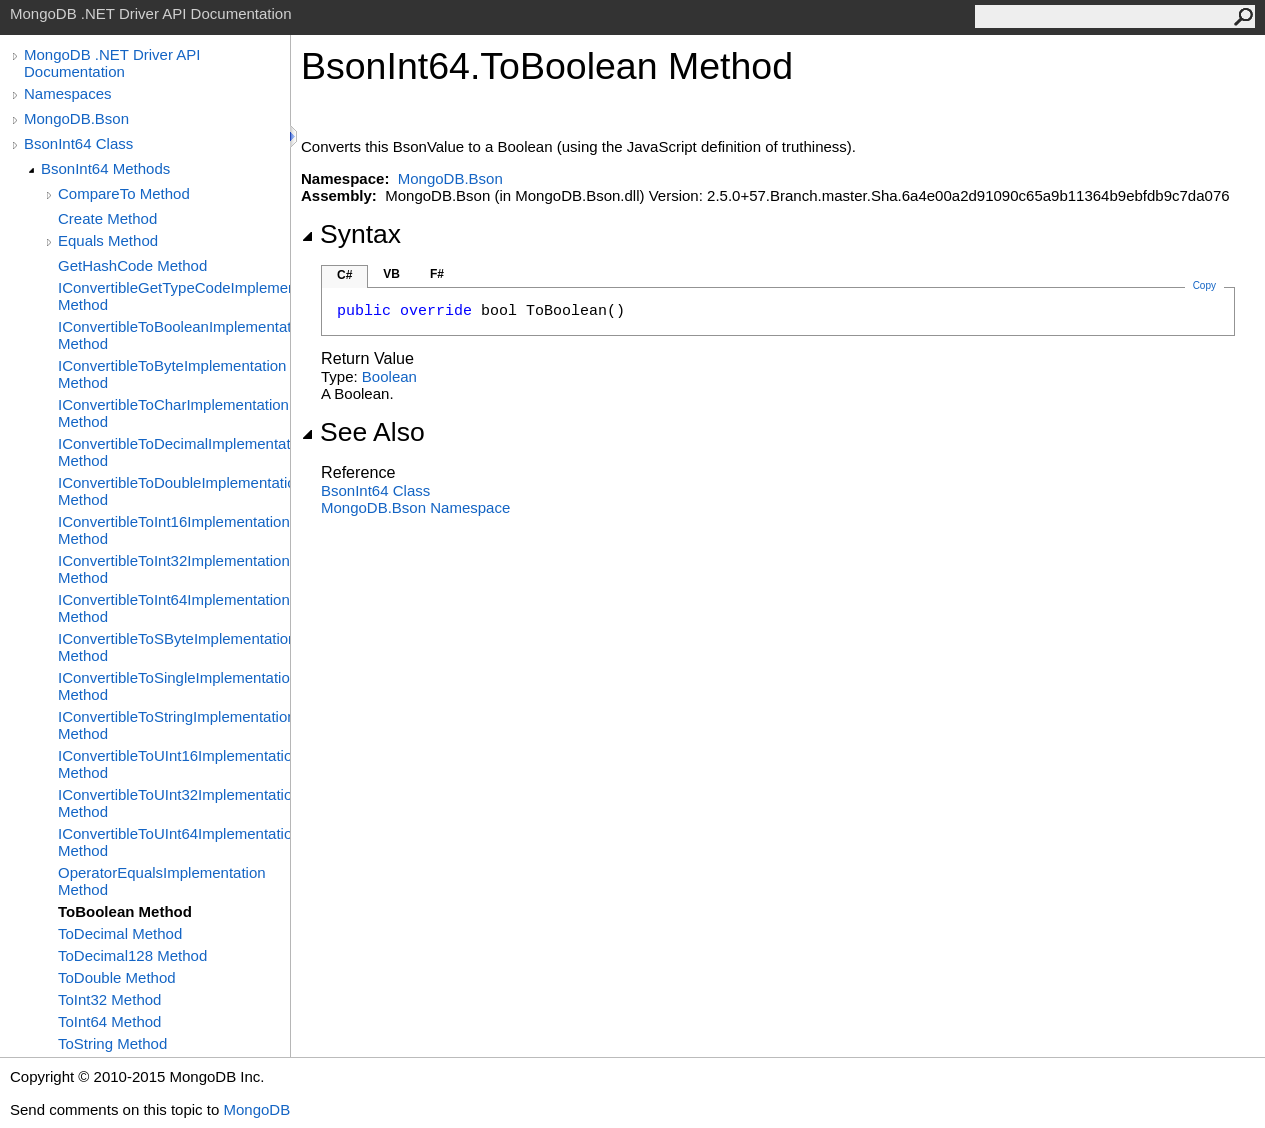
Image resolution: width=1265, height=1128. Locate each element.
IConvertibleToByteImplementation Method (172, 374)
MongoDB (256, 1109)
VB (391, 274)
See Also (363, 432)
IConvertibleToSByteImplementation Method (174, 647)
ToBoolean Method (125, 911)
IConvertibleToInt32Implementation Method (174, 569)
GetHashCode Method (132, 265)
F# (437, 274)
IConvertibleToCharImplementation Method (173, 413)
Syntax (351, 234)
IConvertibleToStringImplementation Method (174, 725)
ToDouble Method (117, 977)
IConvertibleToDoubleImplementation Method (174, 491)
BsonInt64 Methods (105, 168)
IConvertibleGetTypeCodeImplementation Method (174, 296)
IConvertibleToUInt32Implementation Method (174, 803)
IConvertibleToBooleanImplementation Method (174, 335)
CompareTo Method (124, 193)
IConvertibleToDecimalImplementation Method (174, 452)
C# (344, 275)
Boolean (389, 376)
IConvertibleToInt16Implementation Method (174, 530)
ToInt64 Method (109, 1021)
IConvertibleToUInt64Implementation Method (174, 842)
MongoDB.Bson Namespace (415, 507)
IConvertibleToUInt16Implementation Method (174, 764)
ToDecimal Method (120, 933)
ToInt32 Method (109, 999)
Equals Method (108, 240)
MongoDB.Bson (76, 118)
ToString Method (112, 1043)
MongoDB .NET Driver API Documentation (112, 63)
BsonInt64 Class (78, 143)
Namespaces (68, 93)
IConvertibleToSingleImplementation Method (174, 686)
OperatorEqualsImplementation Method (162, 881)
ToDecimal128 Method (132, 955)
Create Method (107, 218)
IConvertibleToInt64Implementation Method (174, 608)
